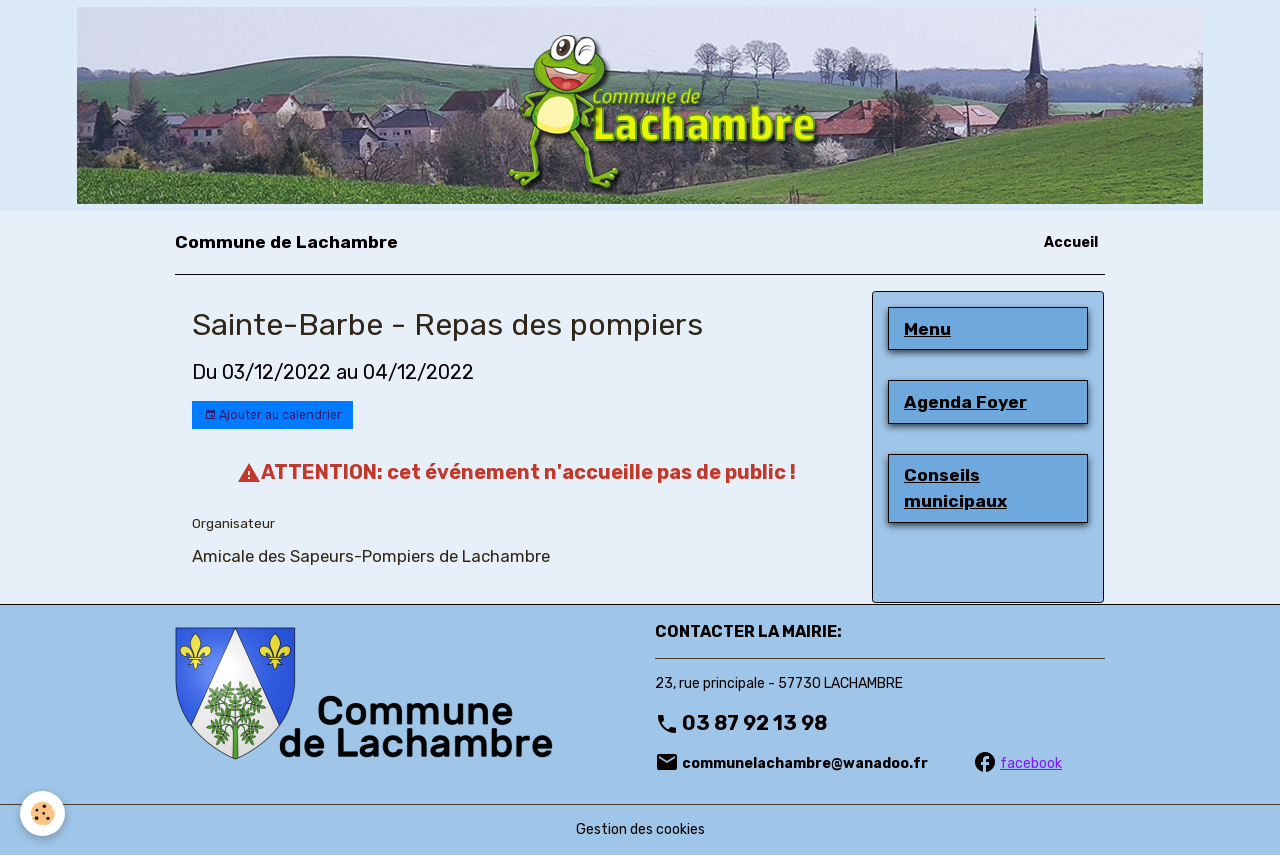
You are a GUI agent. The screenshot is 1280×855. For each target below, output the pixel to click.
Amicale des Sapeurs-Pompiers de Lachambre (371, 556)
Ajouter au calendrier (273, 415)
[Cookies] (42, 813)
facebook (1031, 763)
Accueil (1071, 242)
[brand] (286, 242)
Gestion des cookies (640, 829)
